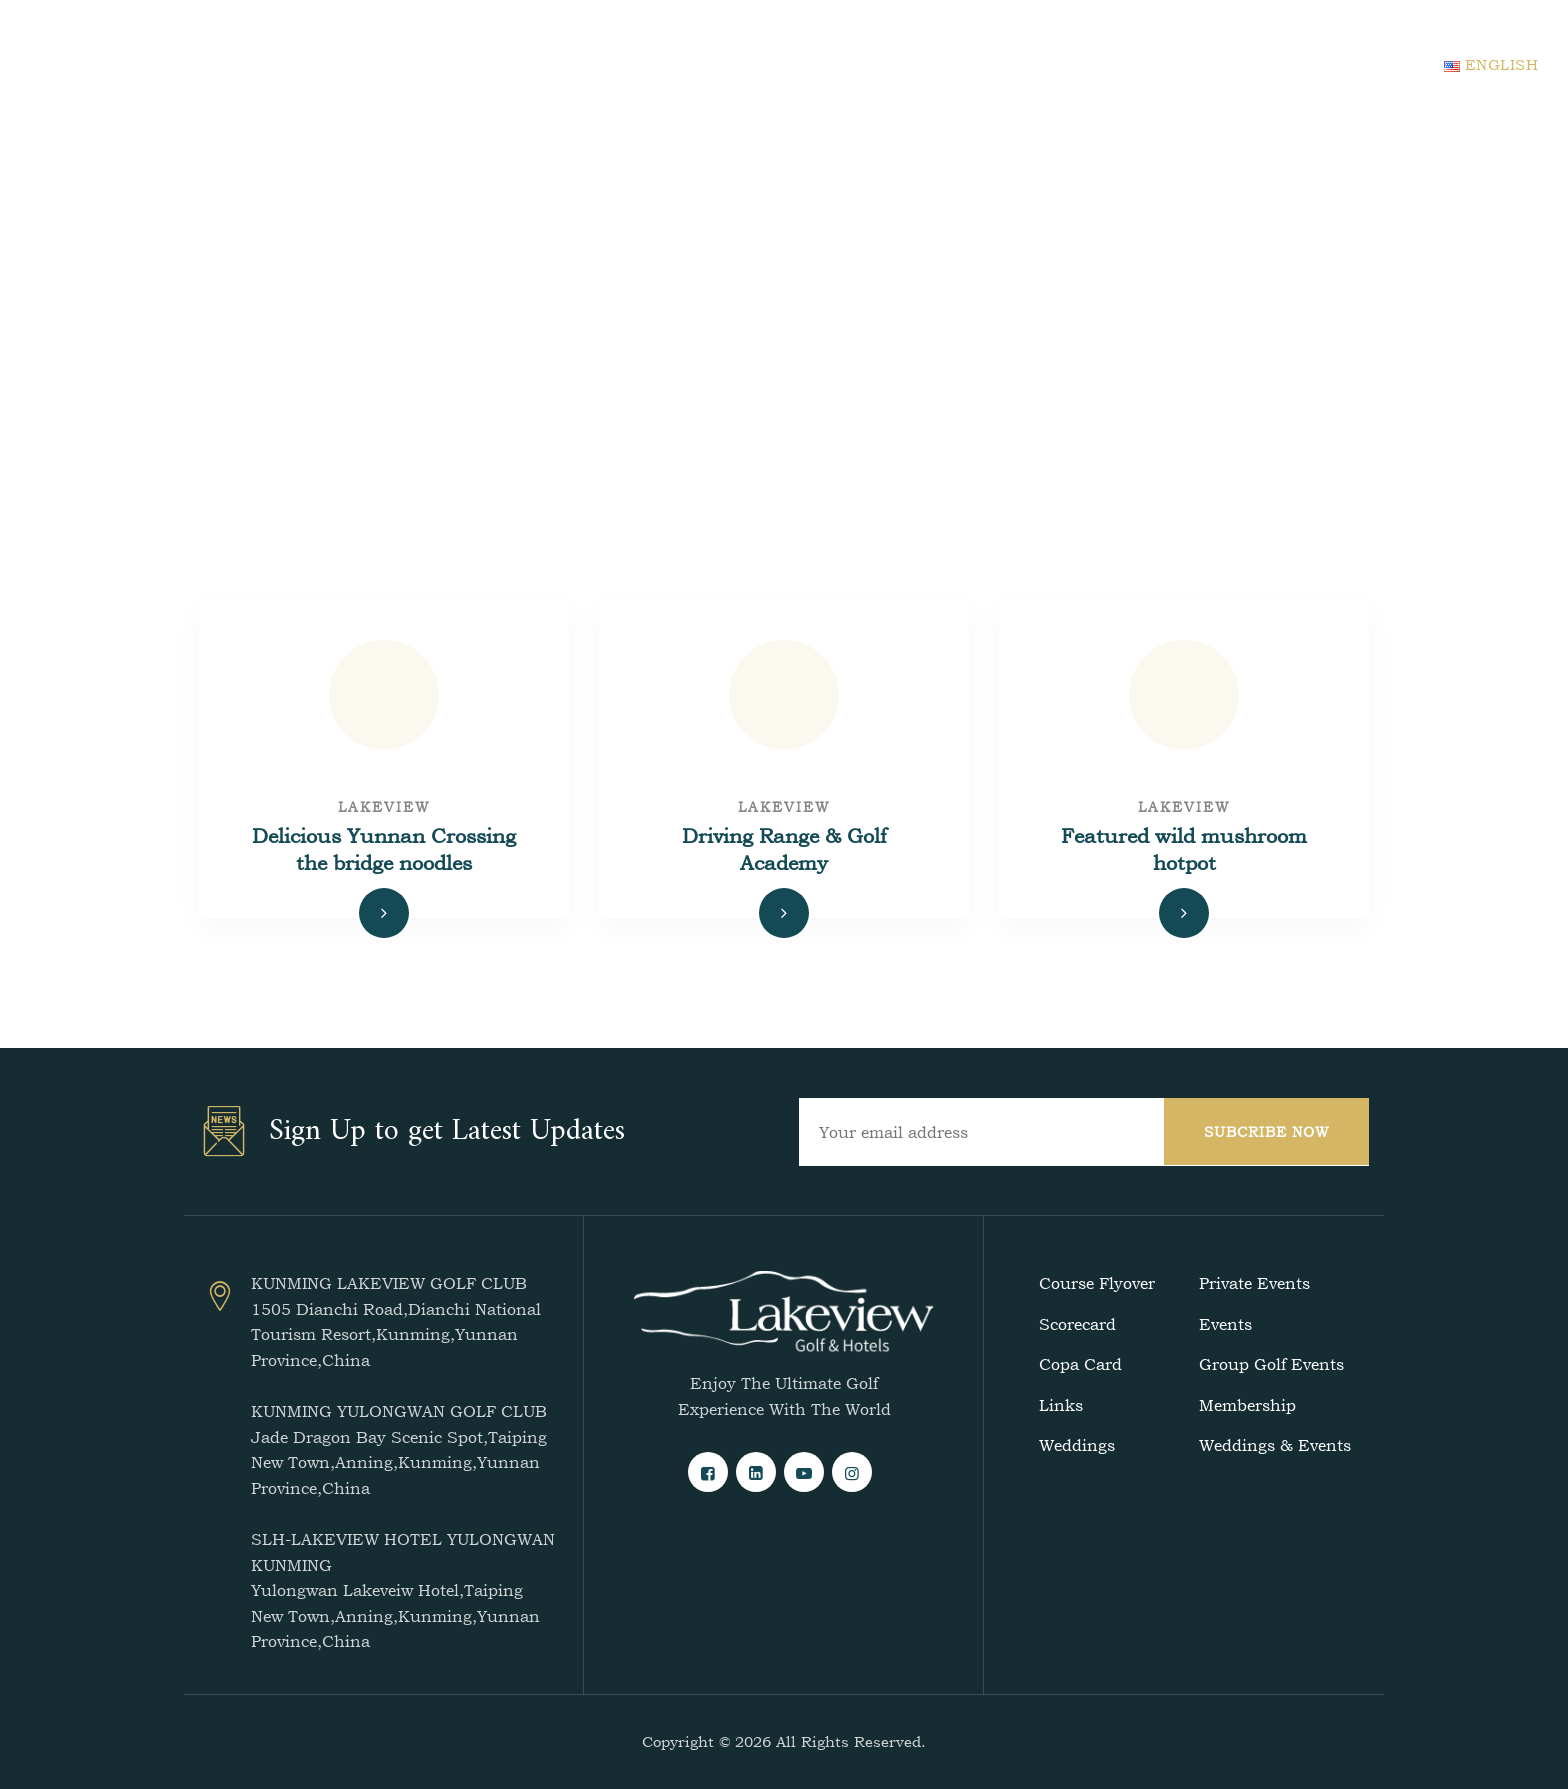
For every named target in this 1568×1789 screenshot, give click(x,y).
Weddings (1077, 1445)
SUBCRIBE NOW (1266, 1131)
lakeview (384, 806)
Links (1061, 1405)
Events (1225, 1324)
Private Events (1254, 1283)
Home (576, 64)
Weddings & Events (1275, 1445)
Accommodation (788, 64)
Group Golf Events (1271, 1364)
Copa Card (1080, 1364)
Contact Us (1116, 64)
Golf (658, 64)
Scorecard (1077, 1324)
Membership (1247, 1405)
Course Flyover (1097, 1283)
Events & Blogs (963, 64)
